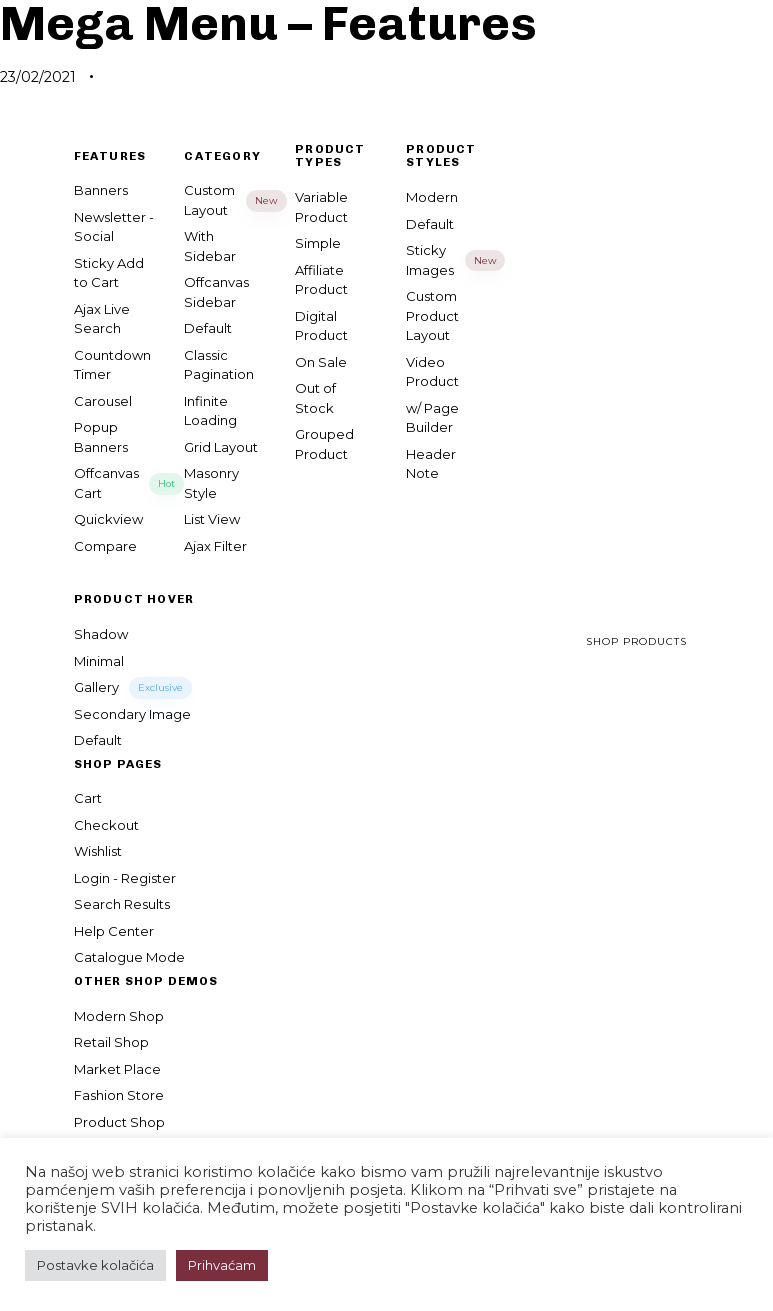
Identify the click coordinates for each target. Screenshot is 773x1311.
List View (212, 519)
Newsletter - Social (114, 227)
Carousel (103, 401)
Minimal (99, 661)
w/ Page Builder (432, 418)
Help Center (114, 931)
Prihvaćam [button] (222, 1265)
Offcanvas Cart (114, 483)
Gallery (133, 688)
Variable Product (321, 207)
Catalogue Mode (129, 957)
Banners (101, 190)
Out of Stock (315, 398)
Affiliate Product (321, 280)
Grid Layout (221, 447)
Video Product (432, 372)
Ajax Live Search (102, 319)
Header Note (431, 464)
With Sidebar (210, 246)
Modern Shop (119, 1016)
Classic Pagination (219, 365)
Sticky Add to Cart (109, 273)
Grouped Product (324, 444)
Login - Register (125, 878)
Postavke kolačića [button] (95, 1265)
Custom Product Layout (432, 315)
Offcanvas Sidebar (216, 292)
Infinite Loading (210, 411)
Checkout (106, 825)
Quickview (108, 519)
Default (208, 328)
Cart (88, 798)
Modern (432, 197)
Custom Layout (224, 200)
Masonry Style (211, 483)
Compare (105, 546)
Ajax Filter (215, 546)
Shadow (101, 634)
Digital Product (321, 326)
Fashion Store (119, 1095)
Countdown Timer (112, 365)
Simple (318, 243)
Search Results (122, 904)
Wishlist (98, 851)
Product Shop (119, 1122)
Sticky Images (446, 260)
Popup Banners (101, 437)
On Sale (321, 362)
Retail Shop (111, 1042)
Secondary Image (132, 714)
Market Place (117, 1069)
